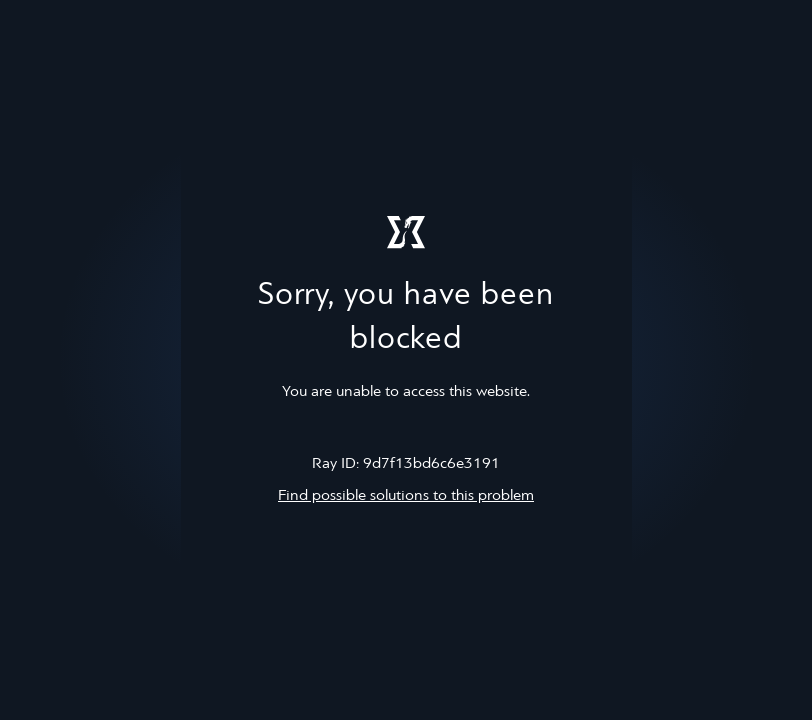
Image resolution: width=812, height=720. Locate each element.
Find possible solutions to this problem (406, 496)
